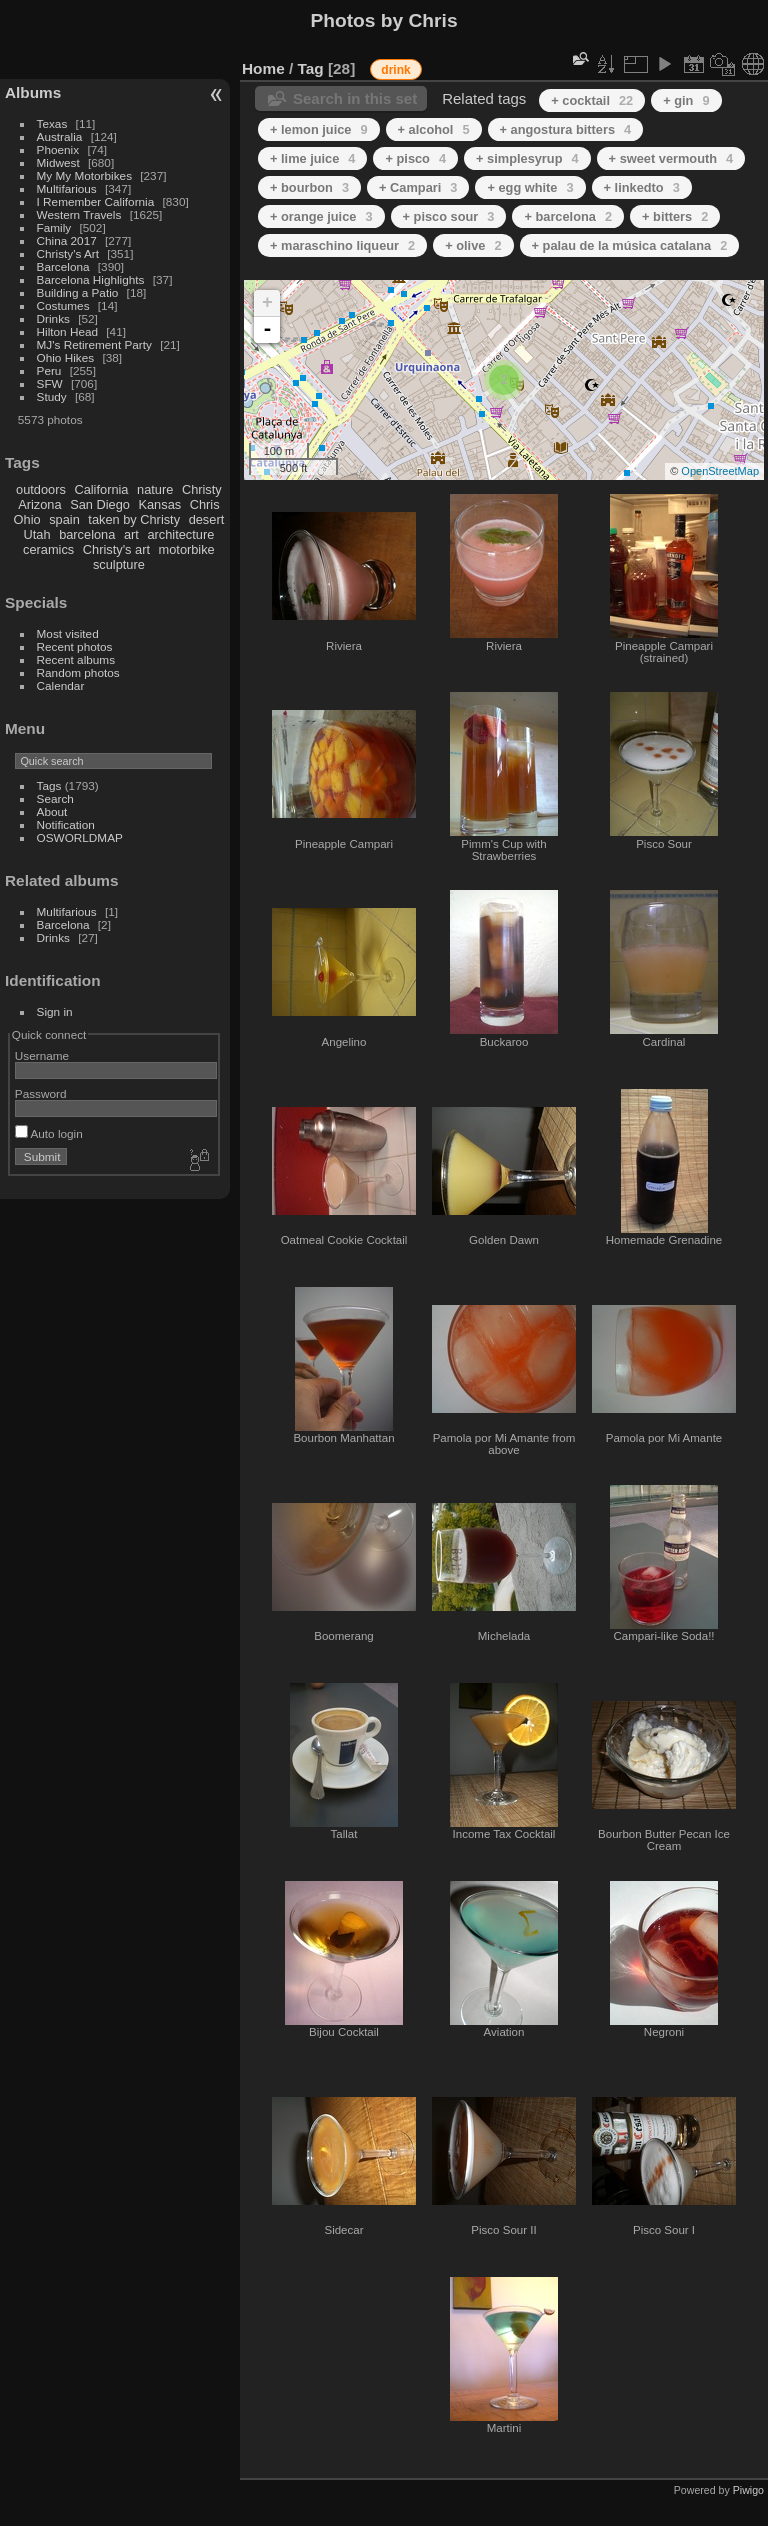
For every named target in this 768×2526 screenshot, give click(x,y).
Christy (202, 489)
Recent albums (76, 659)
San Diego (100, 504)
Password (41, 1093)
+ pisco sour (449, 216)
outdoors (41, 489)
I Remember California (96, 201)
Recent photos (75, 646)
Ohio (27, 519)
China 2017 (67, 240)
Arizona (39, 504)
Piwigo (748, 2490)
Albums (33, 92)
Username (42, 1055)
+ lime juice (312, 158)
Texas (52, 123)
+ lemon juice (319, 129)
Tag (311, 68)
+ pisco (415, 158)
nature (155, 489)
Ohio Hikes (66, 357)
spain (64, 519)
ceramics (48, 549)
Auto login (49, 1133)
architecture (180, 534)
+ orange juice (321, 216)
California (101, 489)
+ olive (473, 245)
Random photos (78, 672)
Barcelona (63, 266)
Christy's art (116, 549)
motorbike (187, 549)
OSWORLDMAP (80, 837)
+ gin (686, 100)
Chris (205, 504)
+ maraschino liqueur (342, 245)
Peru (49, 370)
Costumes (63, 305)
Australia (60, 136)
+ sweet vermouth (671, 158)
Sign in (55, 1011)
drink (395, 70)
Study (52, 396)
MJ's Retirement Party (94, 344)
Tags (49, 785)
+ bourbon (309, 187)
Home (263, 68)
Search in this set (355, 98)
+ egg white (530, 187)
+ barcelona (568, 216)
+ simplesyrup (527, 158)
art (131, 534)
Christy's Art (68, 253)
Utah (37, 534)
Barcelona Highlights (91, 279)
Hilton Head (67, 331)
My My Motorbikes (84, 175)
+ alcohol (434, 129)
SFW (50, 383)
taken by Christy (134, 519)
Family (54, 227)
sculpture (119, 564)
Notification (66, 824)
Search (55, 798)
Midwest (58, 162)
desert (207, 519)
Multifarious (67, 188)
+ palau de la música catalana (630, 245)
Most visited (68, 633)
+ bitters (675, 216)
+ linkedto (642, 187)
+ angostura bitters (566, 129)
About (52, 811)
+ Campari (418, 187)
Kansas (159, 504)
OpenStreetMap (720, 471)
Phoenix (58, 149)
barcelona (87, 534)
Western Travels (79, 214)
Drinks (53, 318)
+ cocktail (592, 100)
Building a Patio (78, 292)
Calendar (61, 685)
